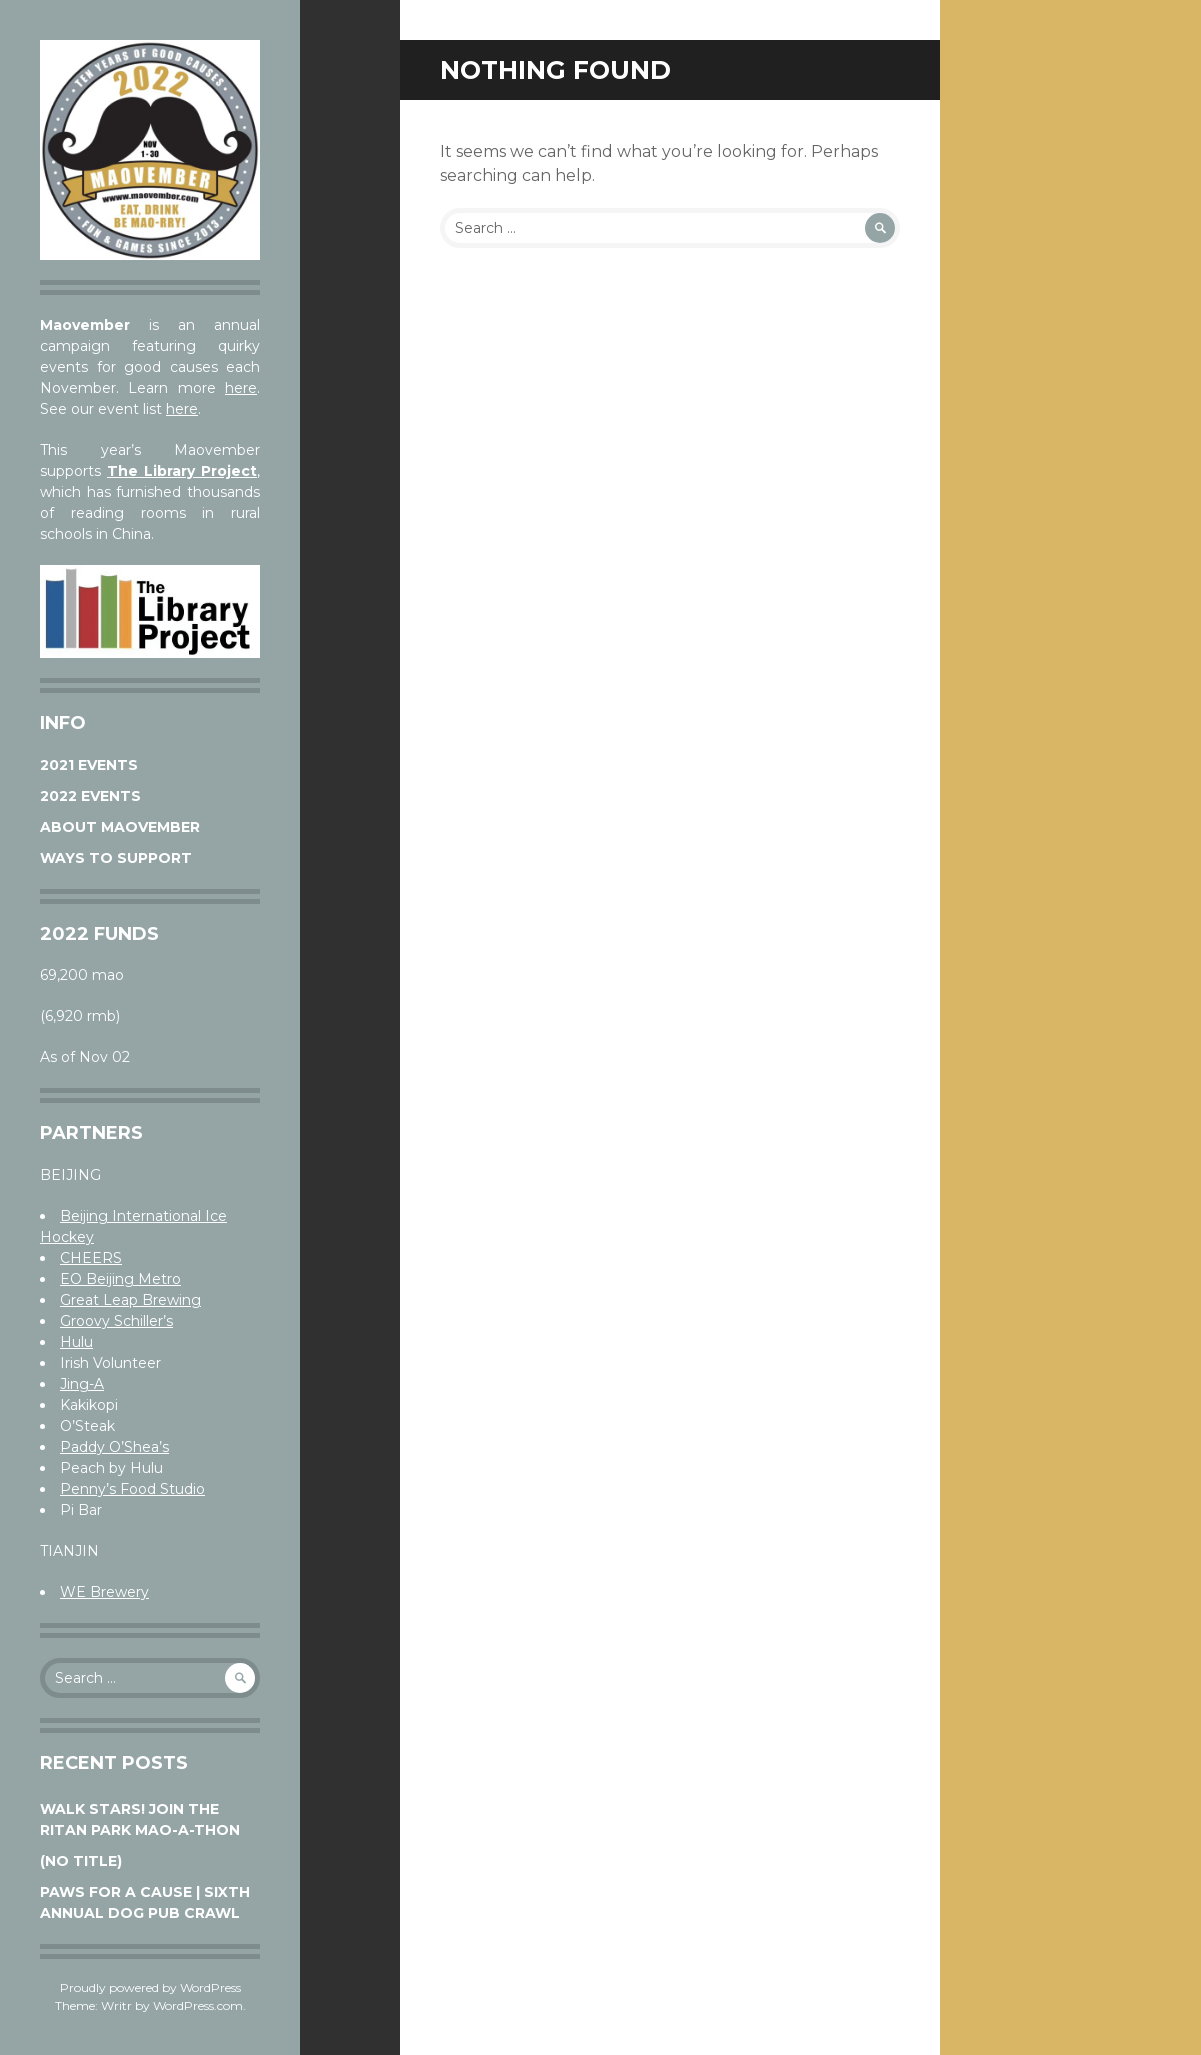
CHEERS (91, 1258)
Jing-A (82, 1384)
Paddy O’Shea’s (114, 1447)
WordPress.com (198, 2005)
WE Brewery (104, 1592)
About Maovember (120, 827)
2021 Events (89, 765)
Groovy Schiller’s (116, 1321)
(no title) (81, 1861)
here (241, 388)
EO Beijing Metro (120, 1279)
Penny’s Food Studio (132, 1489)
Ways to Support (116, 858)
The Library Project (182, 471)
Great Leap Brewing (130, 1300)
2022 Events (90, 796)
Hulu (76, 1342)
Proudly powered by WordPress (150, 1987)
